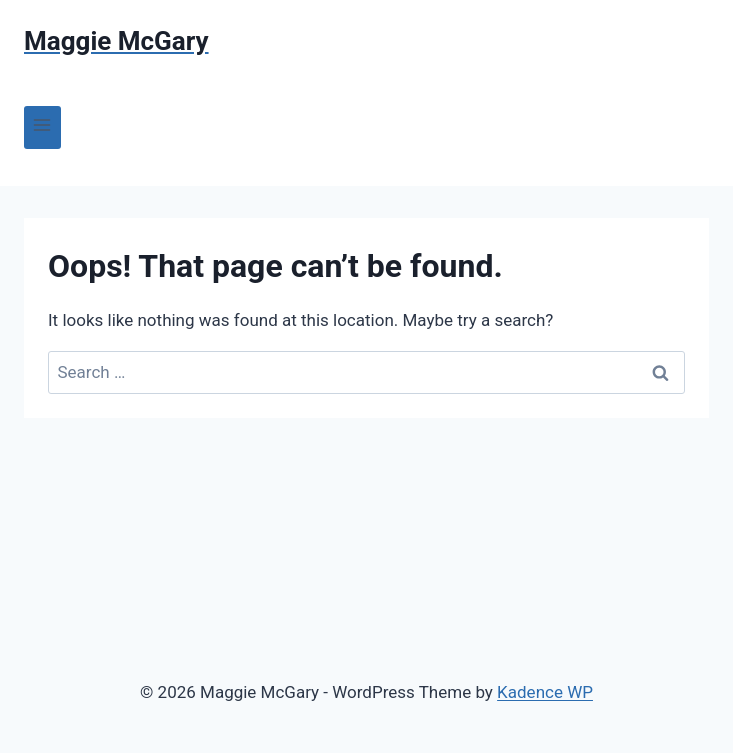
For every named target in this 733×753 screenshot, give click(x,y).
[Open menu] (42, 127)
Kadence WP (545, 692)
